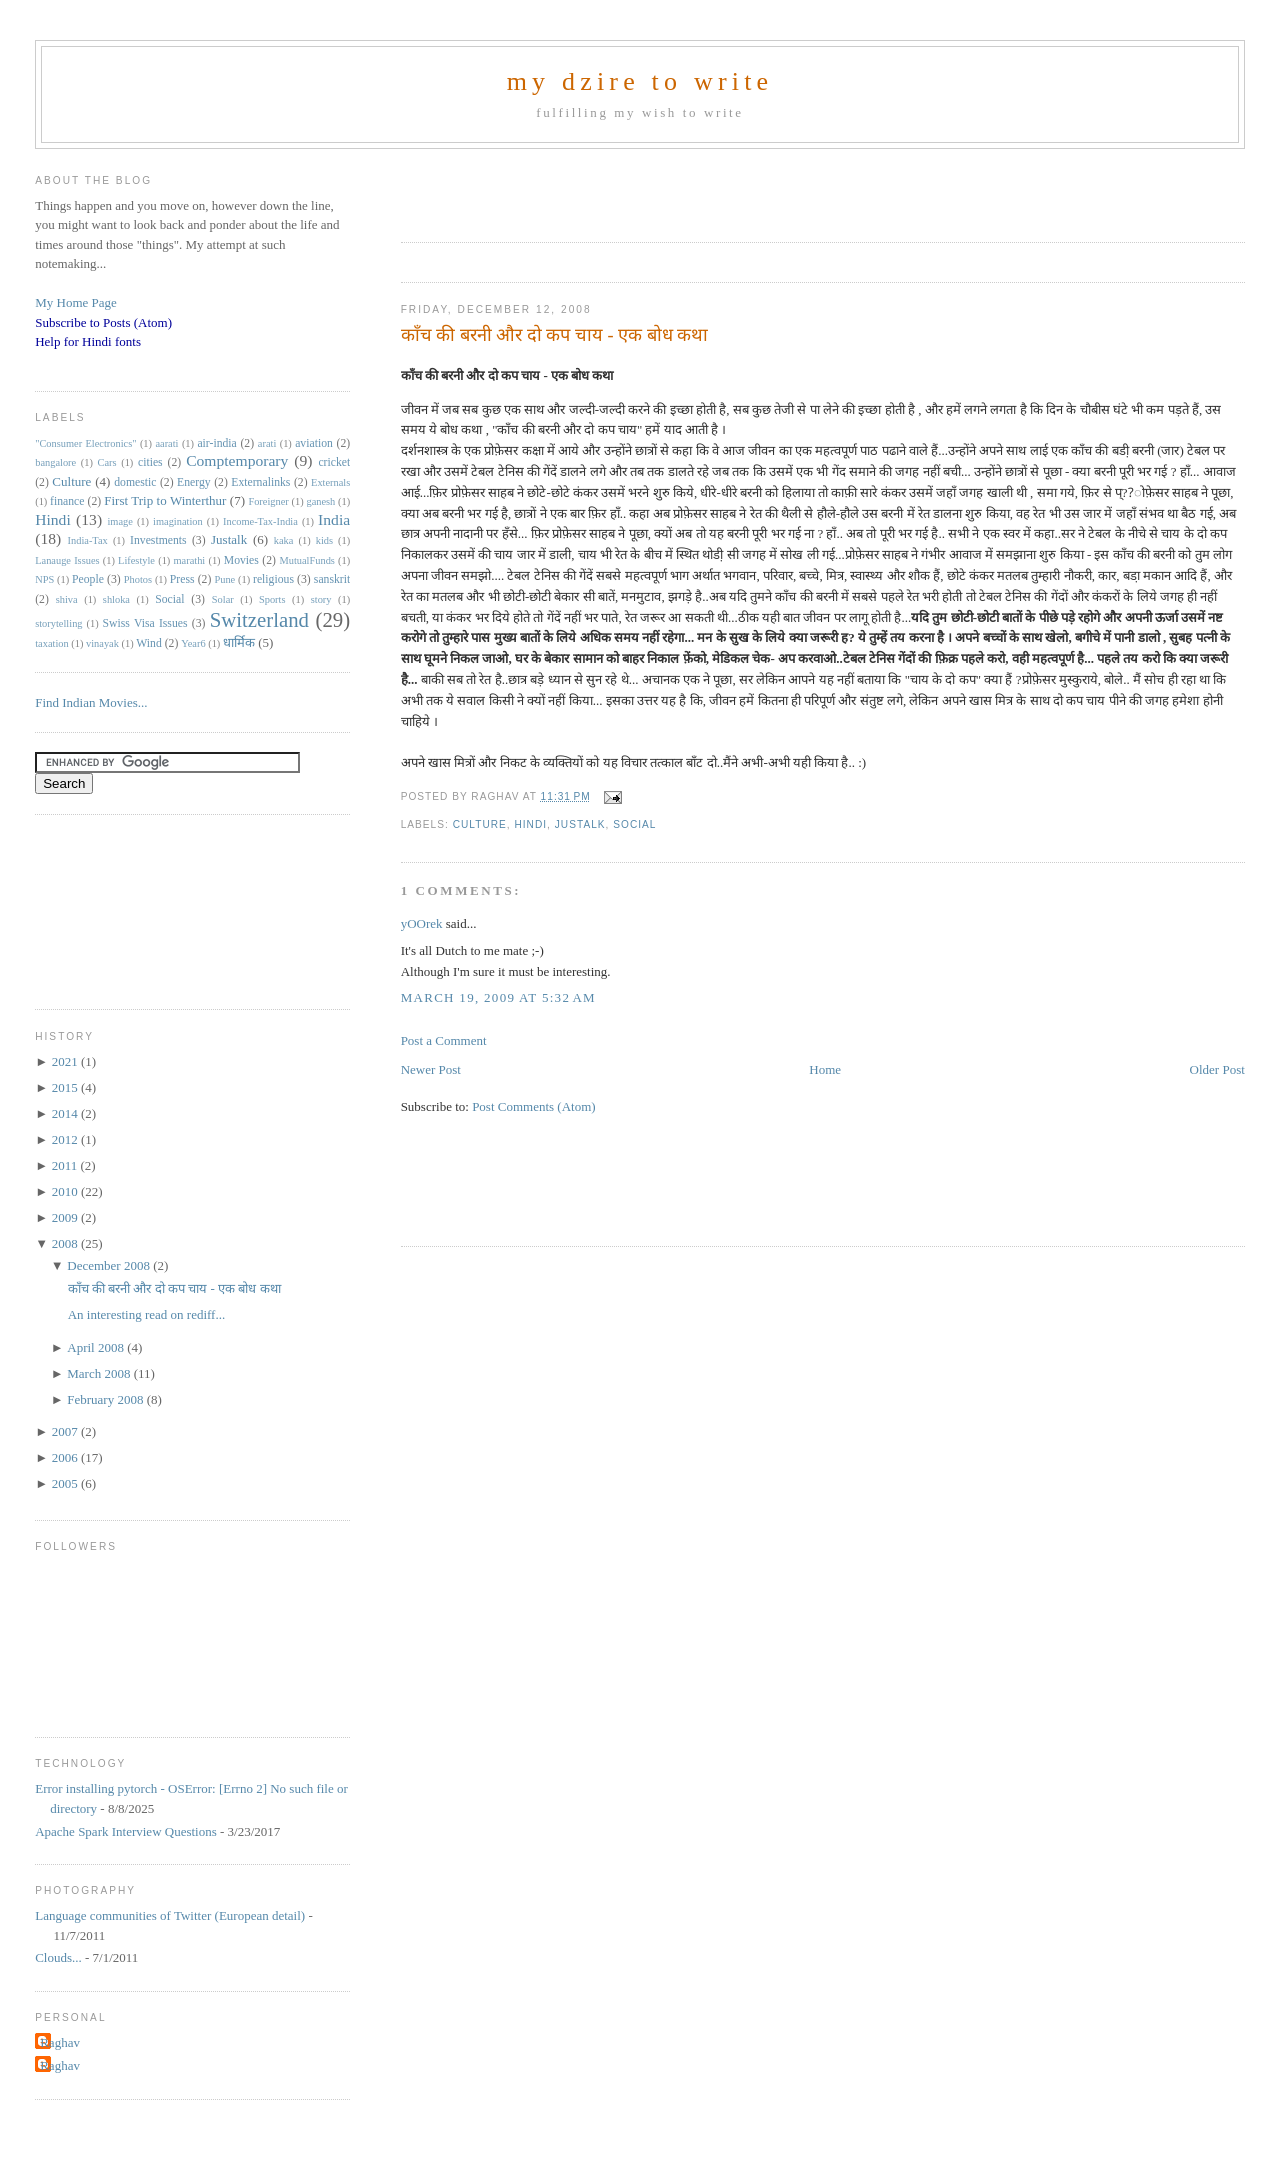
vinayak (102, 643)
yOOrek (422, 923)
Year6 (193, 643)
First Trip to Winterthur (165, 500)
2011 (66, 1165)
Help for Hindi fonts (88, 341)
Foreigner (268, 501)
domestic (135, 482)
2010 (66, 1191)
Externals (330, 482)
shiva (67, 599)
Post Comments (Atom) (534, 1106)
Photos (138, 579)
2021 (66, 1061)
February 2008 (106, 1399)
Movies (241, 560)
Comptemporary (237, 460)
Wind (149, 643)
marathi (189, 560)
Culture (480, 824)
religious (273, 579)
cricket (334, 462)
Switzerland (259, 619)
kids (324, 540)
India (334, 519)
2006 (66, 1457)
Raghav (60, 2042)
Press (182, 579)
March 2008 (100, 1373)
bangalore (55, 462)
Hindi (530, 824)
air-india (216, 443)
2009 (66, 1217)
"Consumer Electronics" (85, 443)
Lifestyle (136, 560)
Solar (223, 599)
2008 (66, 1243)
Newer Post (431, 1069)
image (119, 521)
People (88, 579)
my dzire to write (640, 81)
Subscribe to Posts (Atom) (103, 322)
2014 (66, 1113)
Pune (224, 579)
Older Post (1217, 1069)
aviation (314, 443)
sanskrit (332, 579)
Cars (107, 462)
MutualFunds (306, 560)
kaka (284, 540)
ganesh (320, 501)
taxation (51, 643)
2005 (66, 1483)
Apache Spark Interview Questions (126, 1831)
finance (67, 501)
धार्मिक (239, 642)
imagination (178, 521)
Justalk (580, 824)
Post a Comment (444, 1040)
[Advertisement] (635, 189)
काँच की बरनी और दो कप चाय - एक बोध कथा (555, 335)
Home (825, 1069)
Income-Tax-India (260, 521)
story (321, 599)
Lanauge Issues (67, 560)
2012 (66, 1139)
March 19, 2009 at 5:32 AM (498, 997)
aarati (166, 443)
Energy (194, 482)
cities (150, 462)
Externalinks (260, 482)
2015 (66, 1087)
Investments (158, 540)
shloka (116, 599)
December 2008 (110, 1265)
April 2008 (97, 1347)
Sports (272, 599)
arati (267, 443)
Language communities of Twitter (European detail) (170, 1915)
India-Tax (88, 540)
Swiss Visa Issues (145, 623)
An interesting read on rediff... (147, 1314)
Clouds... (58, 1957)
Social (634, 824)
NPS (44, 579)
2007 (66, 1431)
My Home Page (76, 302)
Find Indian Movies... (91, 702)
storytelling (58, 623)
